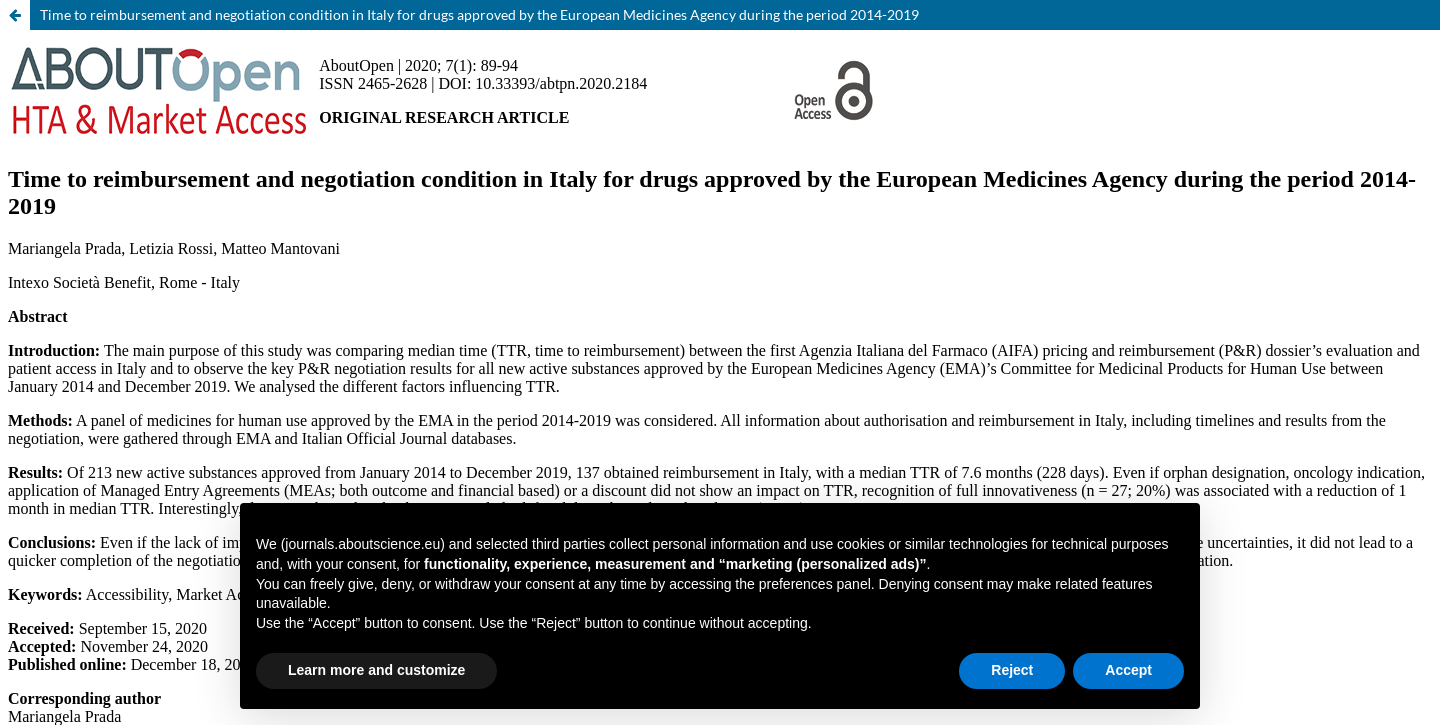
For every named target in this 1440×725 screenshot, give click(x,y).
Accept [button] (1128, 670)
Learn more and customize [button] (376, 670)
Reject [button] (1012, 670)
